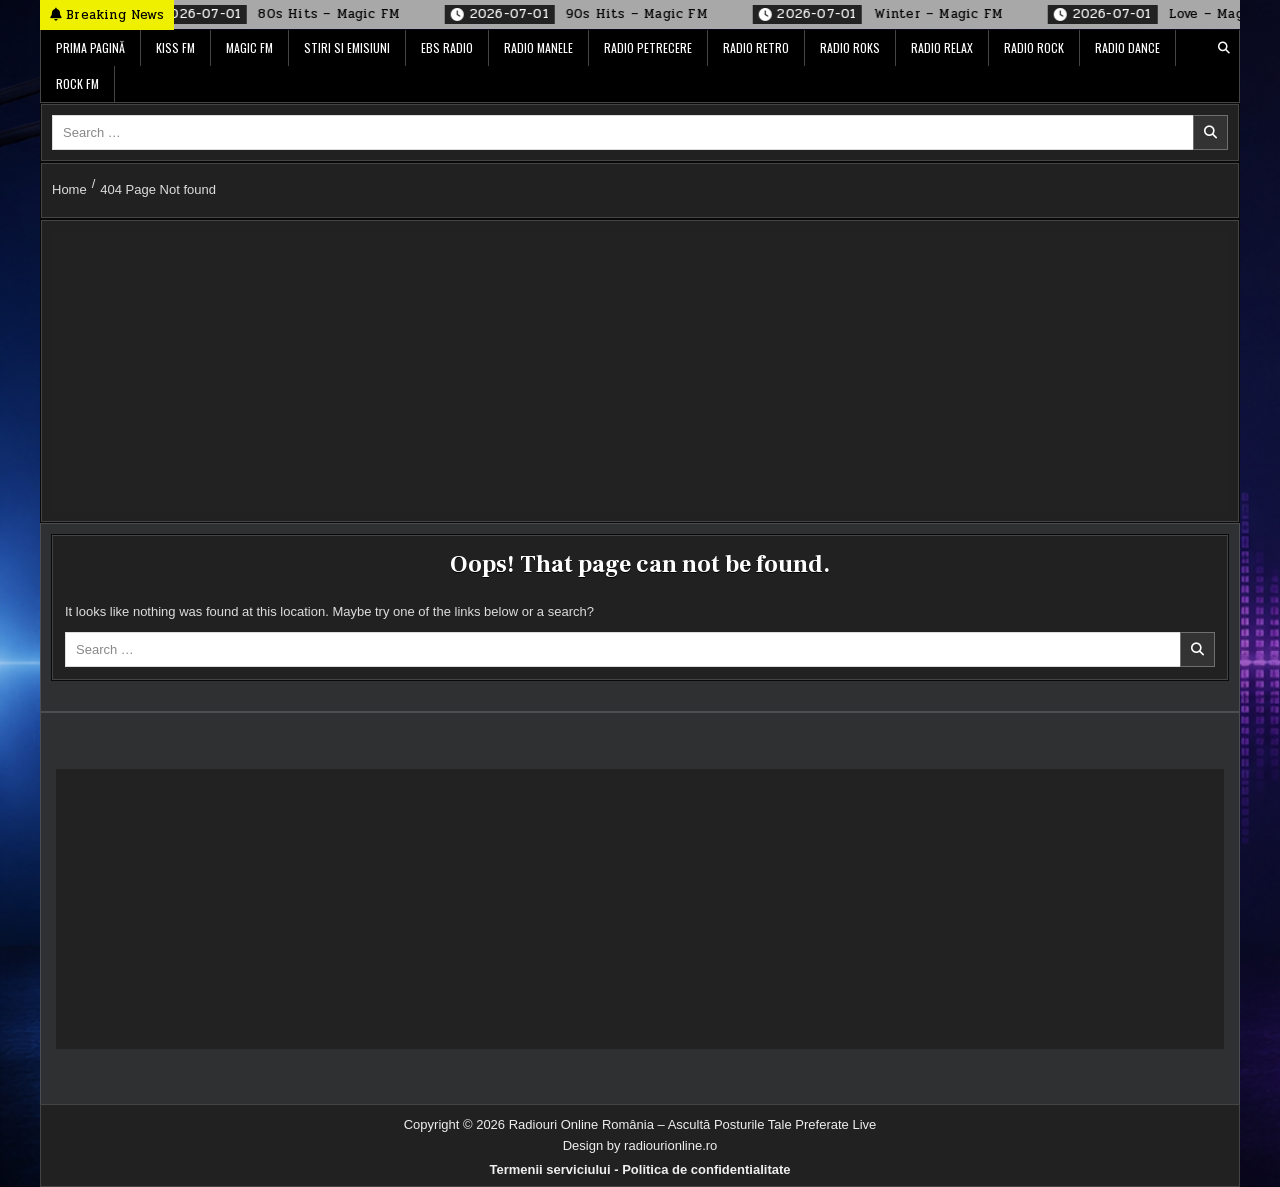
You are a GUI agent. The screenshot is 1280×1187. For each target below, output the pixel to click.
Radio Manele (538, 47)
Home (69, 189)
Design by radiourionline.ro (640, 1145)
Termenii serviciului (549, 1169)
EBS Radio (447, 47)
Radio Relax (942, 47)
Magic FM (249, 47)
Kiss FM (175, 47)
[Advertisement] (640, 371)
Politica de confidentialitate (706, 1169)
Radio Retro (756, 47)
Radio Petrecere (648, 47)
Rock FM (77, 83)
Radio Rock (1034, 47)
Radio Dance (1127, 47)
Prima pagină (90, 47)
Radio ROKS (850, 47)
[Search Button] (1224, 48)
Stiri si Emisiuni (347, 47)
